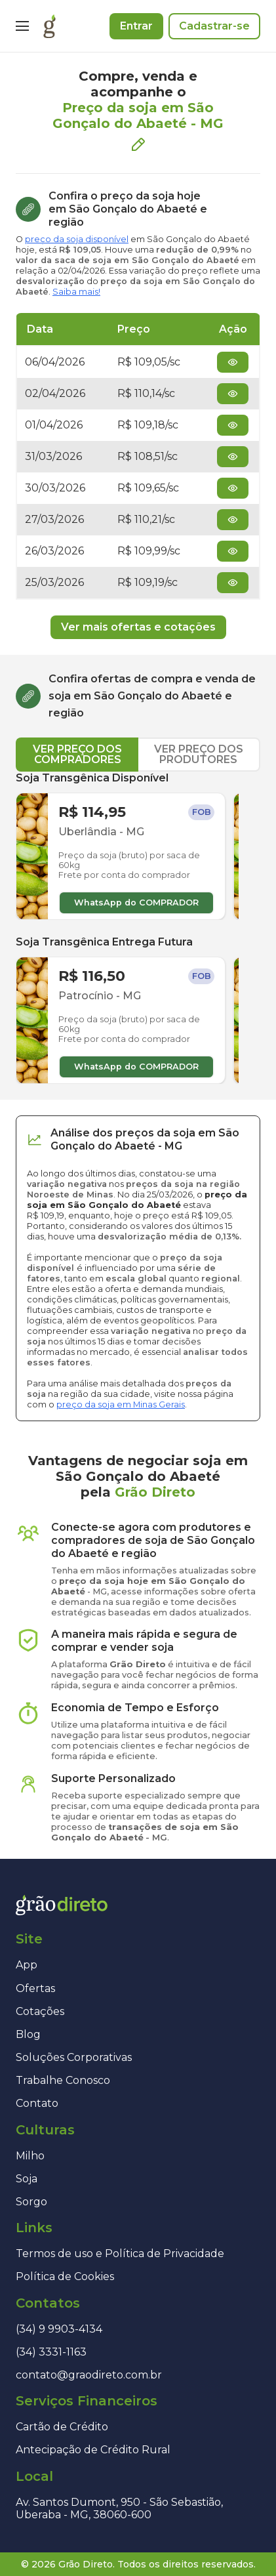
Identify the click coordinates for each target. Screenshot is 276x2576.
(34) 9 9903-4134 (59, 2329)
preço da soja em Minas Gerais (120, 1404)
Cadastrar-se (214, 26)
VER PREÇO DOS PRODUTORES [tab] (198, 754)
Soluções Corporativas (74, 2057)
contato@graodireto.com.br (89, 2375)
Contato (37, 2103)
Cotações (40, 2011)
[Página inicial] (49, 26)
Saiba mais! (76, 292)
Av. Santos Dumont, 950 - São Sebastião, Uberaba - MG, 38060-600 (119, 2508)
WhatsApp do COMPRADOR (136, 902)
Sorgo (31, 2201)
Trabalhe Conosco (63, 2080)
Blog (28, 2034)
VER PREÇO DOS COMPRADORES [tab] (77, 754)
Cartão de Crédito (62, 2426)
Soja (26, 2178)
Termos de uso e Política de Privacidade (120, 2253)
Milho (30, 2156)
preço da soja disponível (76, 239)
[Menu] (22, 26)
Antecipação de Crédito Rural (93, 2449)
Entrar (136, 26)
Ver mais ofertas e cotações (138, 627)
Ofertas (35, 1988)
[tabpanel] (138, 928)
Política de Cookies (65, 2276)
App (26, 1965)
